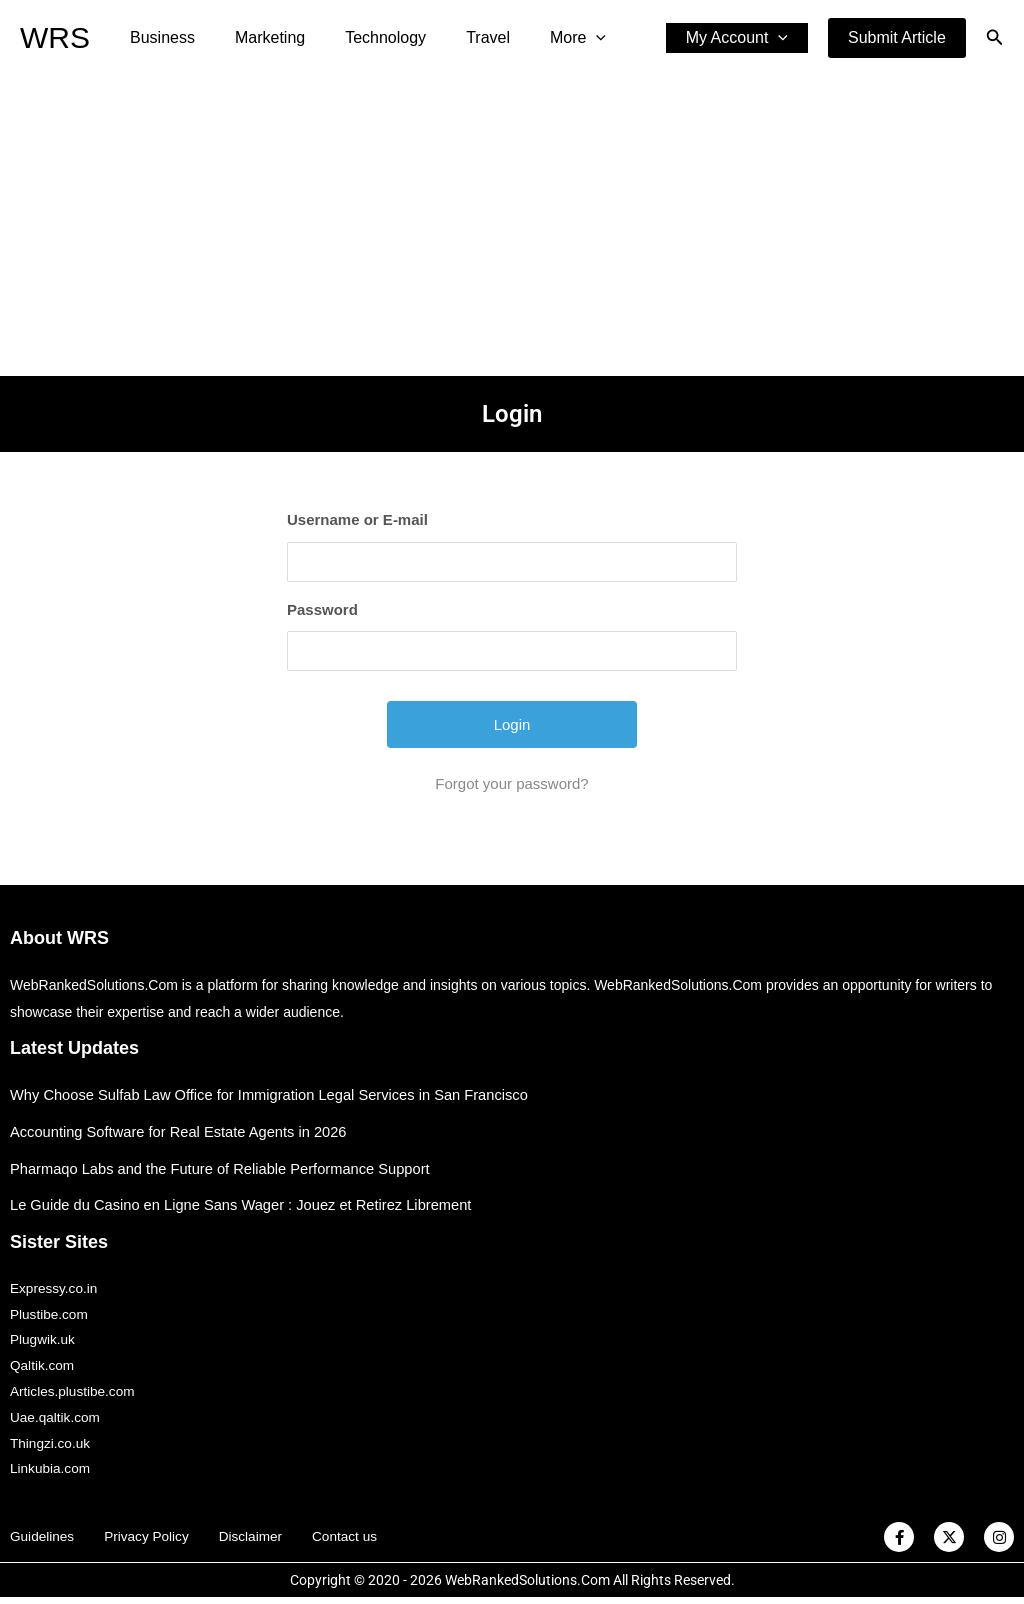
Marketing (258, 37)
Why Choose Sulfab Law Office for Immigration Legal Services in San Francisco (275, 1094)
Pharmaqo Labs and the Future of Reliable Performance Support (224, 1168)
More (542, 38)
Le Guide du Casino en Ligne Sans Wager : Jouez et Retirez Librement (246, 1204)
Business (158, 37)
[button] (897, 38)
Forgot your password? (511, 783)
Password (322, 609)
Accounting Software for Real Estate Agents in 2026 (182, 1131)
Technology (365, 37)
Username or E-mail (357, 519)
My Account (741, 38)
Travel (460, 37)
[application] (560, 38)
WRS (55, 37)
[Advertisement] (512, 226)
